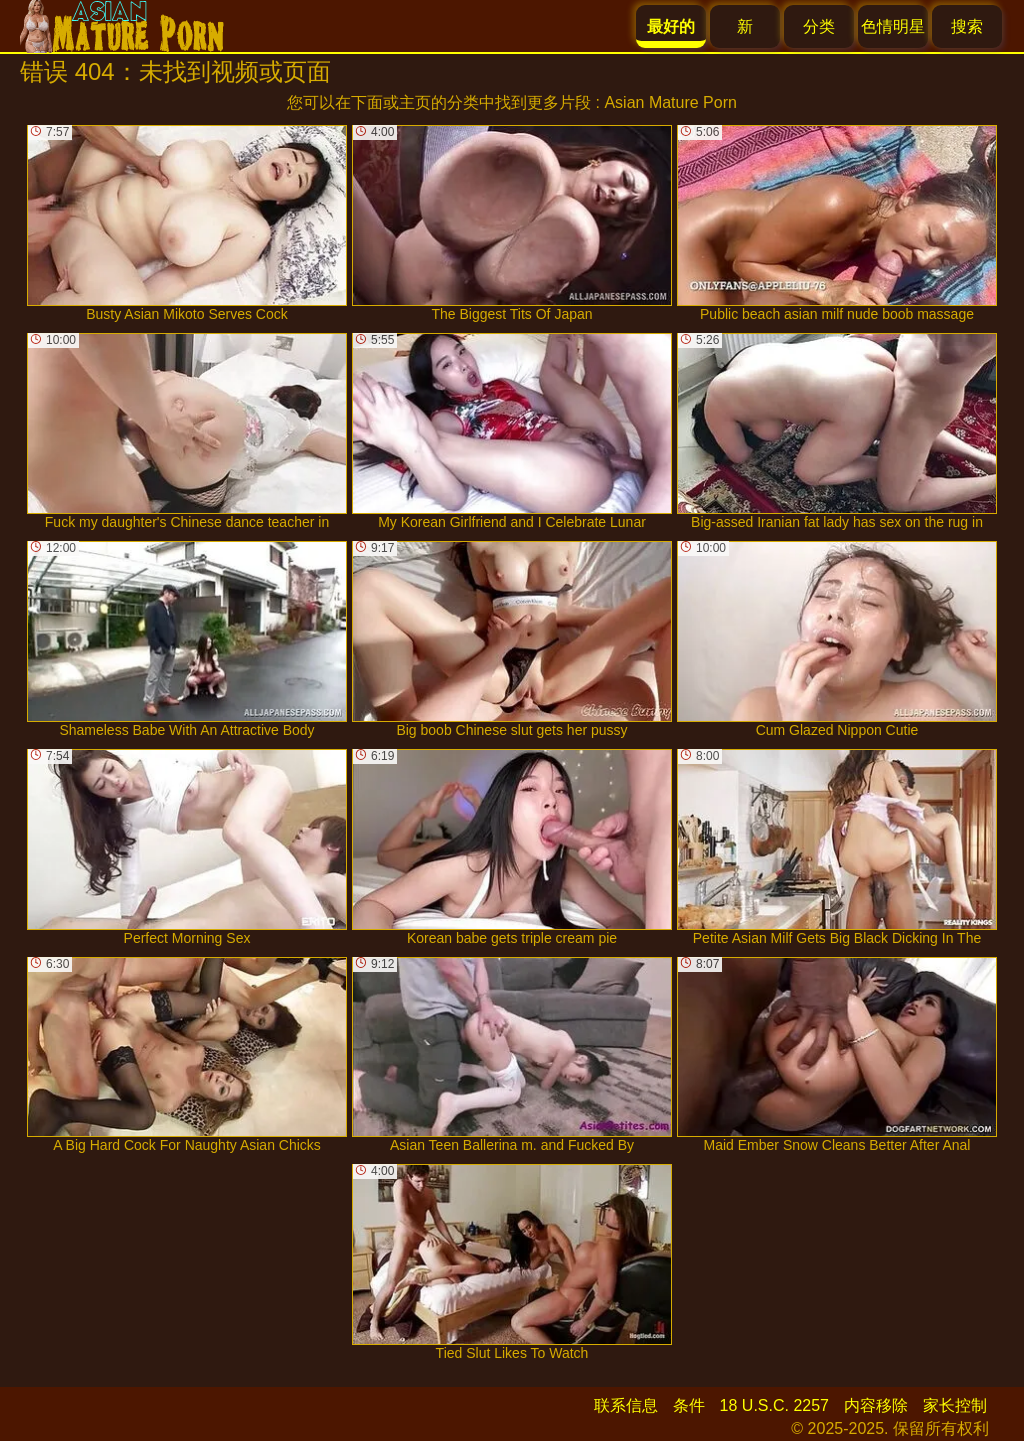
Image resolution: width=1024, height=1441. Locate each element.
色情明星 (893, 26)
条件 (689, 1405)
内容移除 (876, 1405)
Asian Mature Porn (670, 102)
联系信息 (626, 1405)
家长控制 (955, 1405)
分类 (819, 26)
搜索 (967, 26)
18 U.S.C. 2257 (774, 1405)
